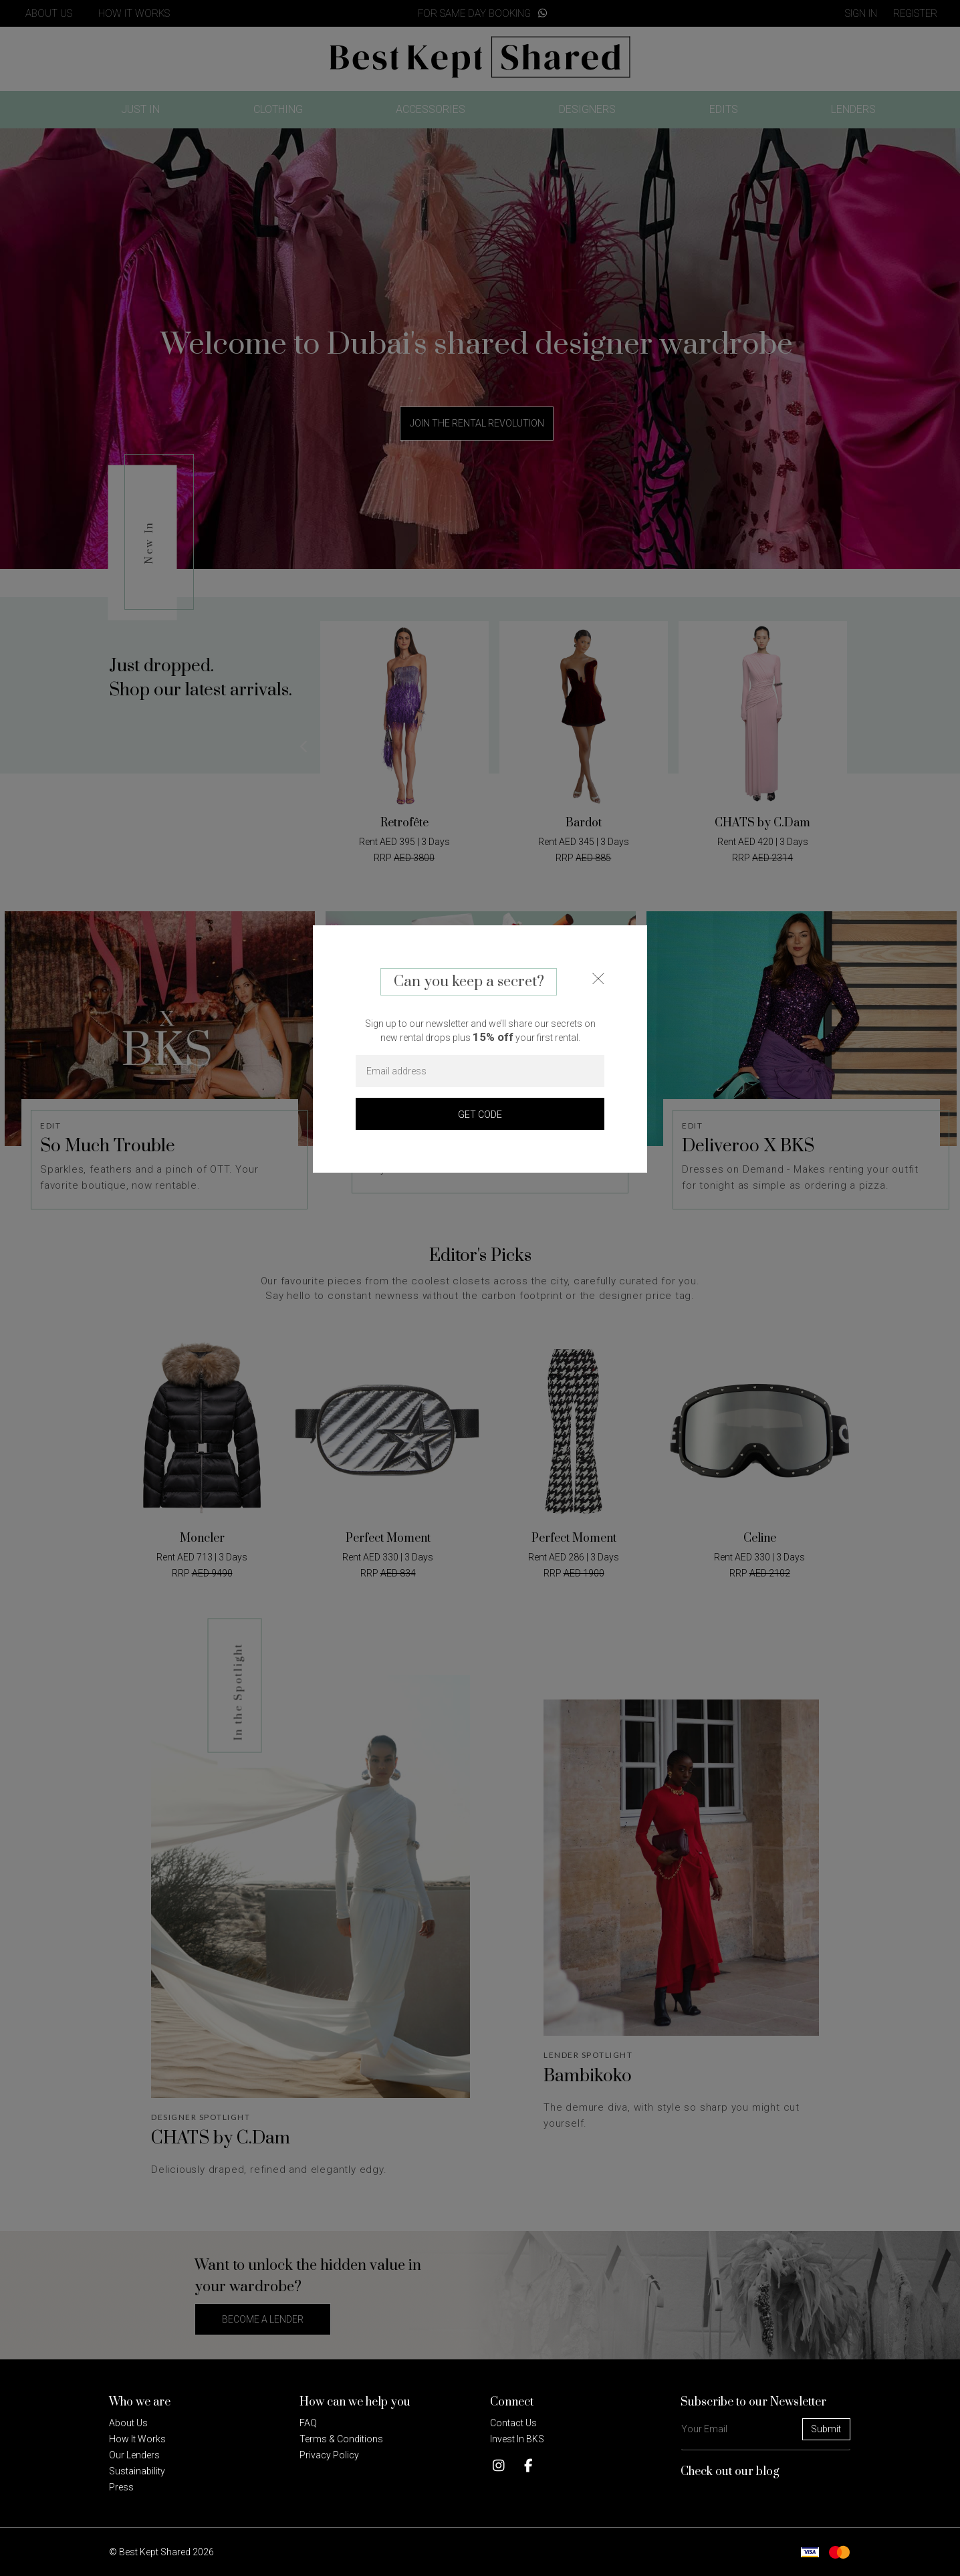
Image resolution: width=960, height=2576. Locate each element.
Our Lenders (134, 2455)
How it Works (137, 2439)
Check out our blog (730, 2471)
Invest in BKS (517, 2439)
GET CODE (480, 1114)
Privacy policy (329, 2455)
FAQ (308, 2423)
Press (121, 2487)
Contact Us (513, 2423)
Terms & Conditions (341, 2439)
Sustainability (137, 2471)
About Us (128, 2423)
